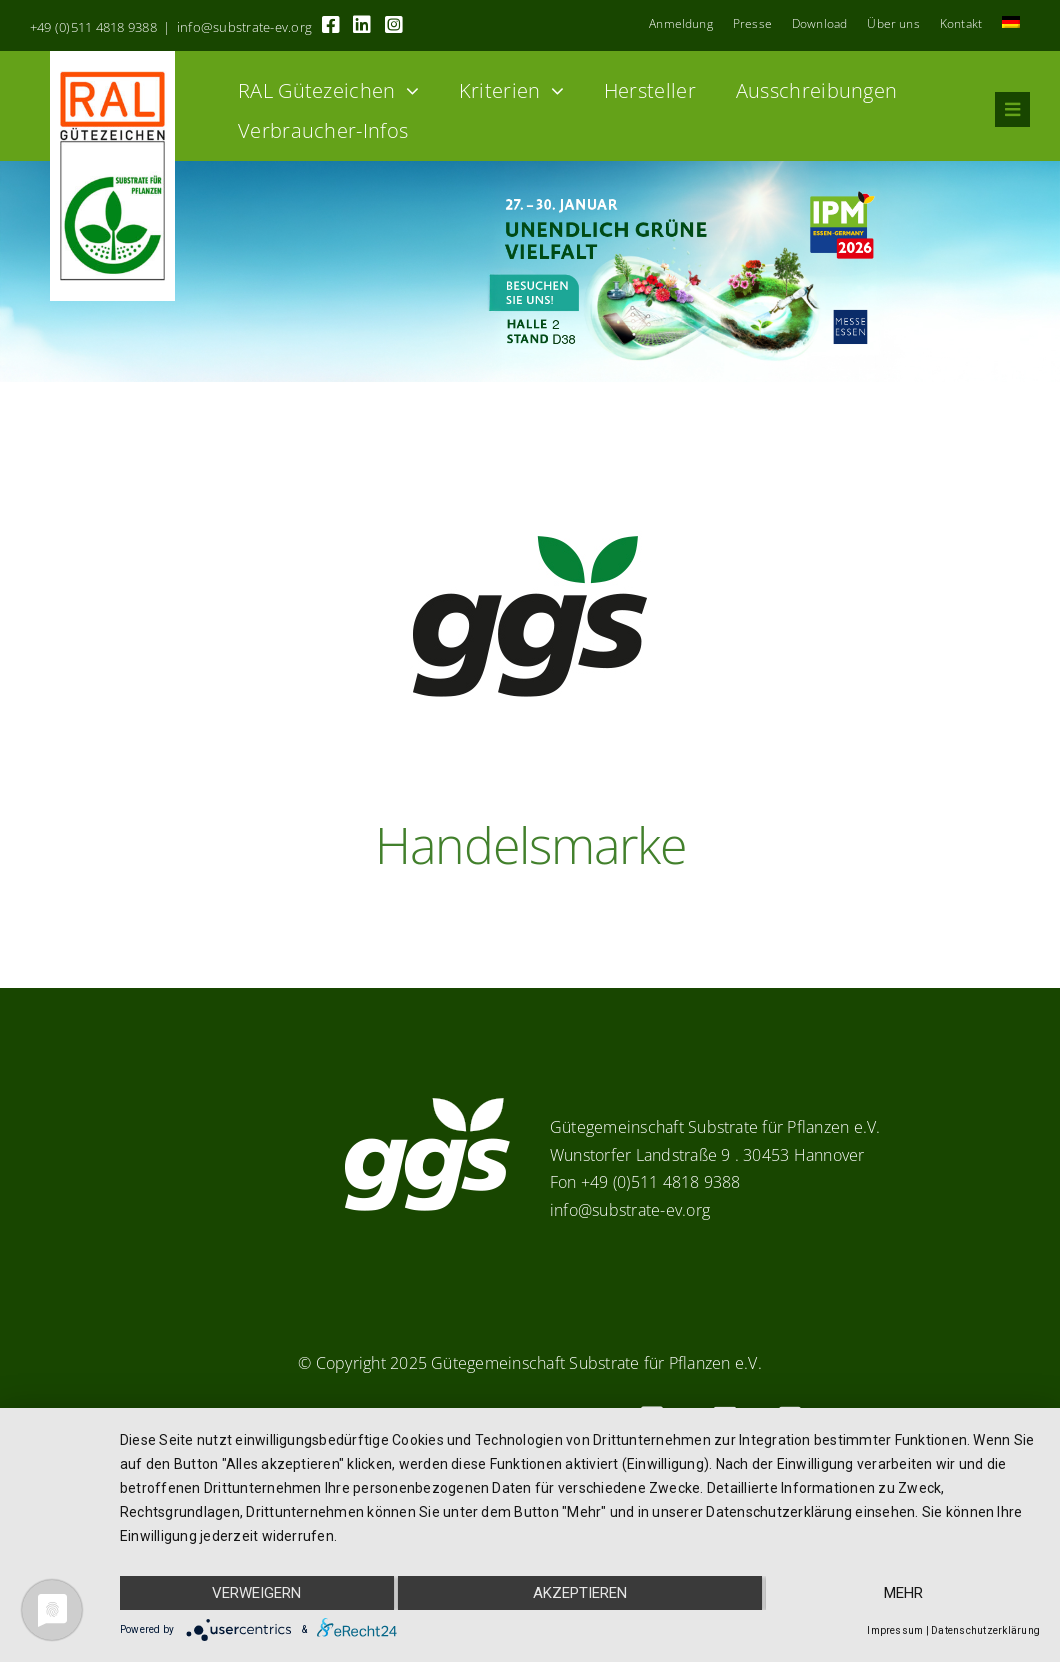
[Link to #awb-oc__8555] (1012, 109)
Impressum (895, 1630)
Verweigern (256, 1593)
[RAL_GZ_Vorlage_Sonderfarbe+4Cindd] (112, 59)
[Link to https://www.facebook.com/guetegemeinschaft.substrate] (331, 25)
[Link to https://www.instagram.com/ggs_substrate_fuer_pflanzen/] (394, 25)
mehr (903, 1593)
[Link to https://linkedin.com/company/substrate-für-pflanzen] (362, 25)
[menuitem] (1011, 24)
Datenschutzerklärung (985, 1630)
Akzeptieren (580, 1593)
